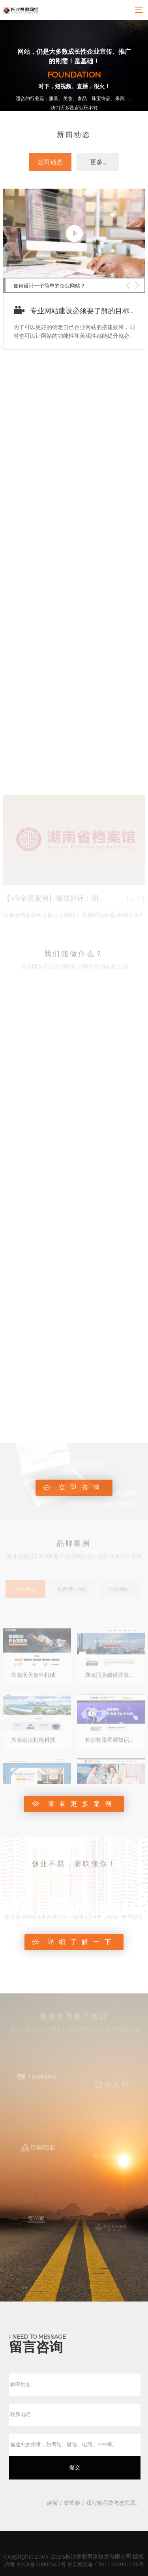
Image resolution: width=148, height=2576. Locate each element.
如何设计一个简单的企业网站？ (49, 316)
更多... (98, 168)
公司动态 (50, 168)
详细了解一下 (74, 1942)
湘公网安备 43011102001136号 (105, 2564)
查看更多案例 (74, 1804)
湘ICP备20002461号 (41, 2564)
